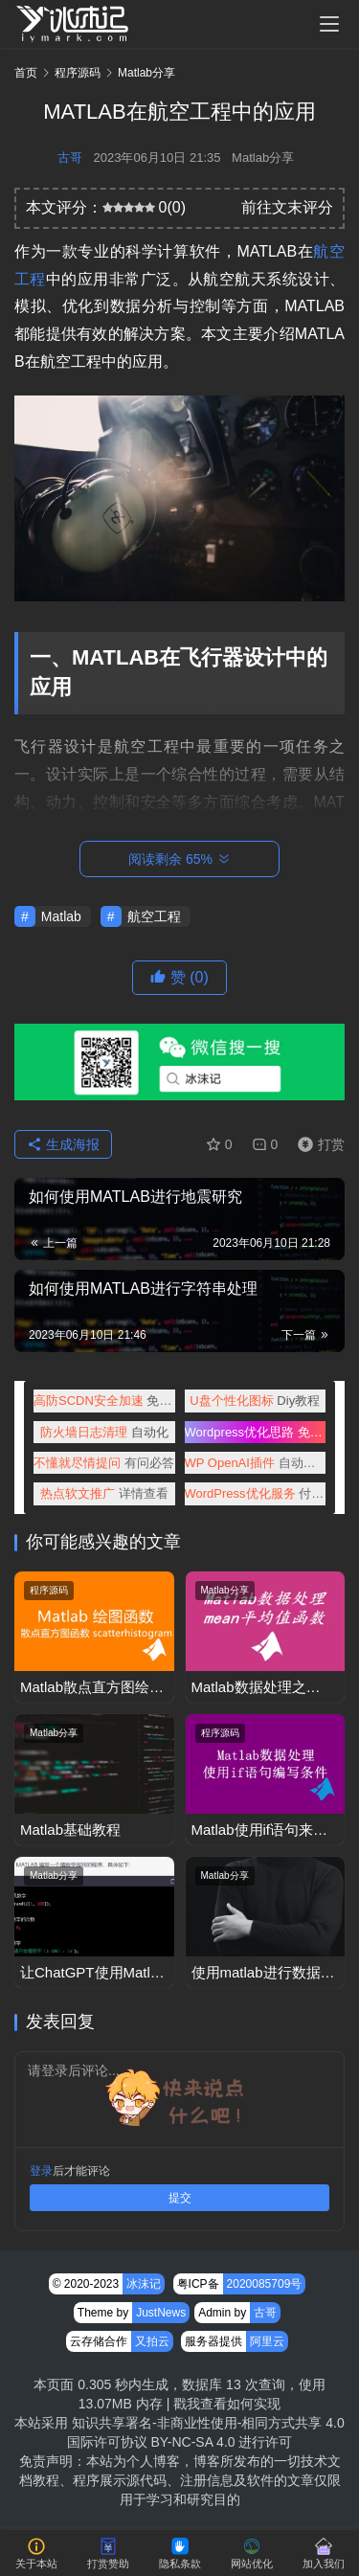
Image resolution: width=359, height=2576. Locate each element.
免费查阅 (255, 1432)
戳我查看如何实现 (226, 2403)
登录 (41, 2171)
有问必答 (104, 1463)
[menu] (329, 24)
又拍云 (152, 2341)
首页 (25, 72)
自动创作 (255, 1463)
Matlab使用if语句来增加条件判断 (259, 1830)
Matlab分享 (263, 157)
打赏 (317, 1144)
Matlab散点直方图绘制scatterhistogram (92, 1688)
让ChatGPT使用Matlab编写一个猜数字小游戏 (93, 1973)
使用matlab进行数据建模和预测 (263, 1973)
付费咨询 (255, 1493)
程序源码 (49, 1590)
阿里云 (267, 2341)
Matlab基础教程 (70, 1829)
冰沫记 (143, 2284)
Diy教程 (255, 1400)
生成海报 (63, 1144)
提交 (179, 2197)
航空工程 (154, 916)
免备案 (104, 1400)
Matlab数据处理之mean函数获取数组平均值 (259, 1688)
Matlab (61, 916)
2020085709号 (265, 2284)
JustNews (161, 2312)
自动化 (104, 1432)
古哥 (69, 157)
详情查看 (104, 1493)
